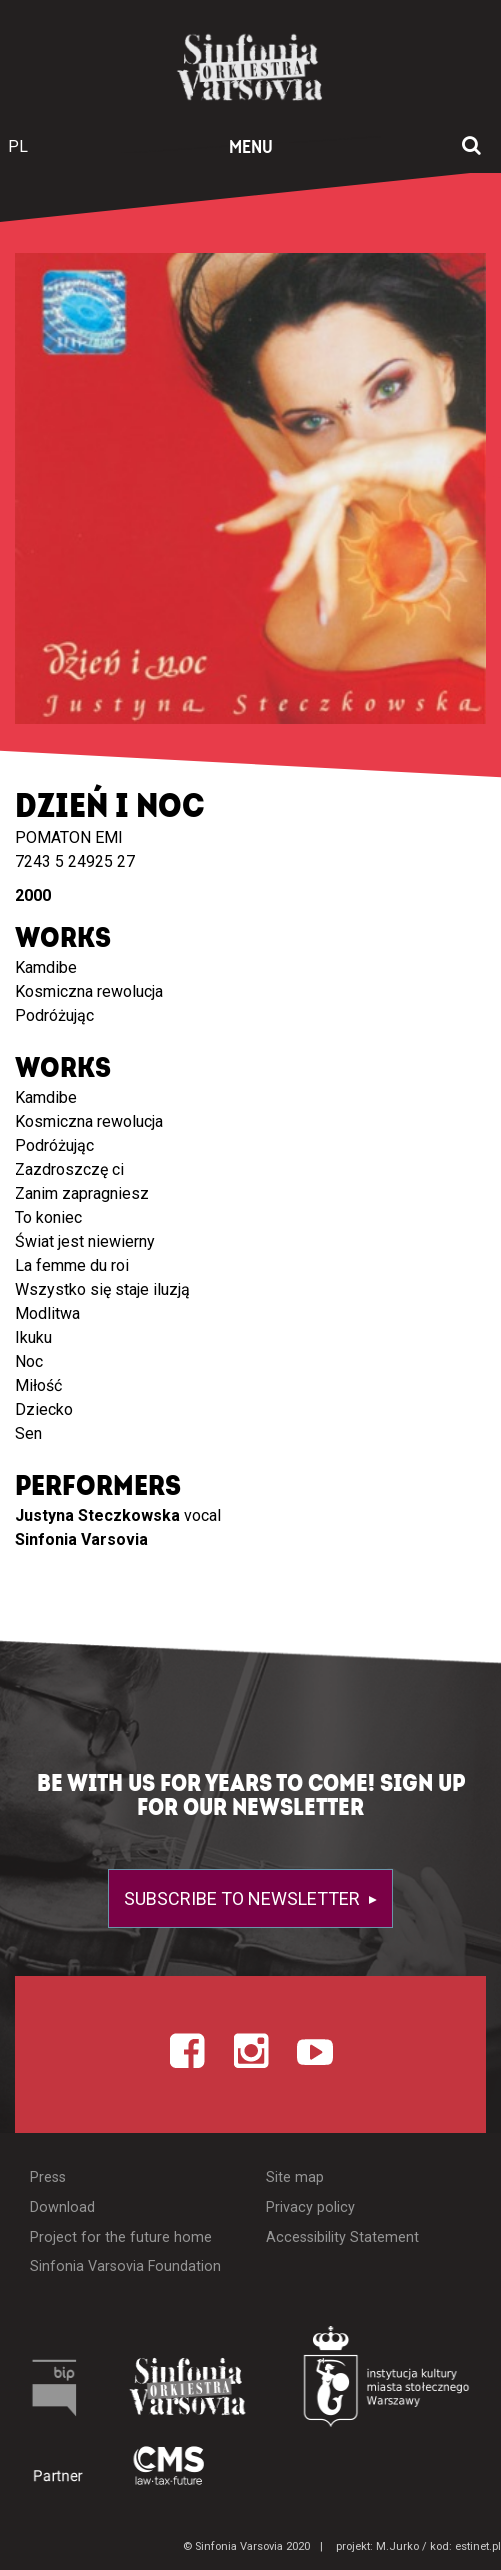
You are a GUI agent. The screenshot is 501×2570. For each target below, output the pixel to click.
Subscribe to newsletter (244, 1898)
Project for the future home (121, 2237)
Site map (295, 2177)
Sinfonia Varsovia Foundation (125, 2266)
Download (62, 2207)
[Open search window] (471, 147)
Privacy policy (310, 2207)
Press (48, 2177)
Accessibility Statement (342, 2237)
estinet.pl (478, 2546)
